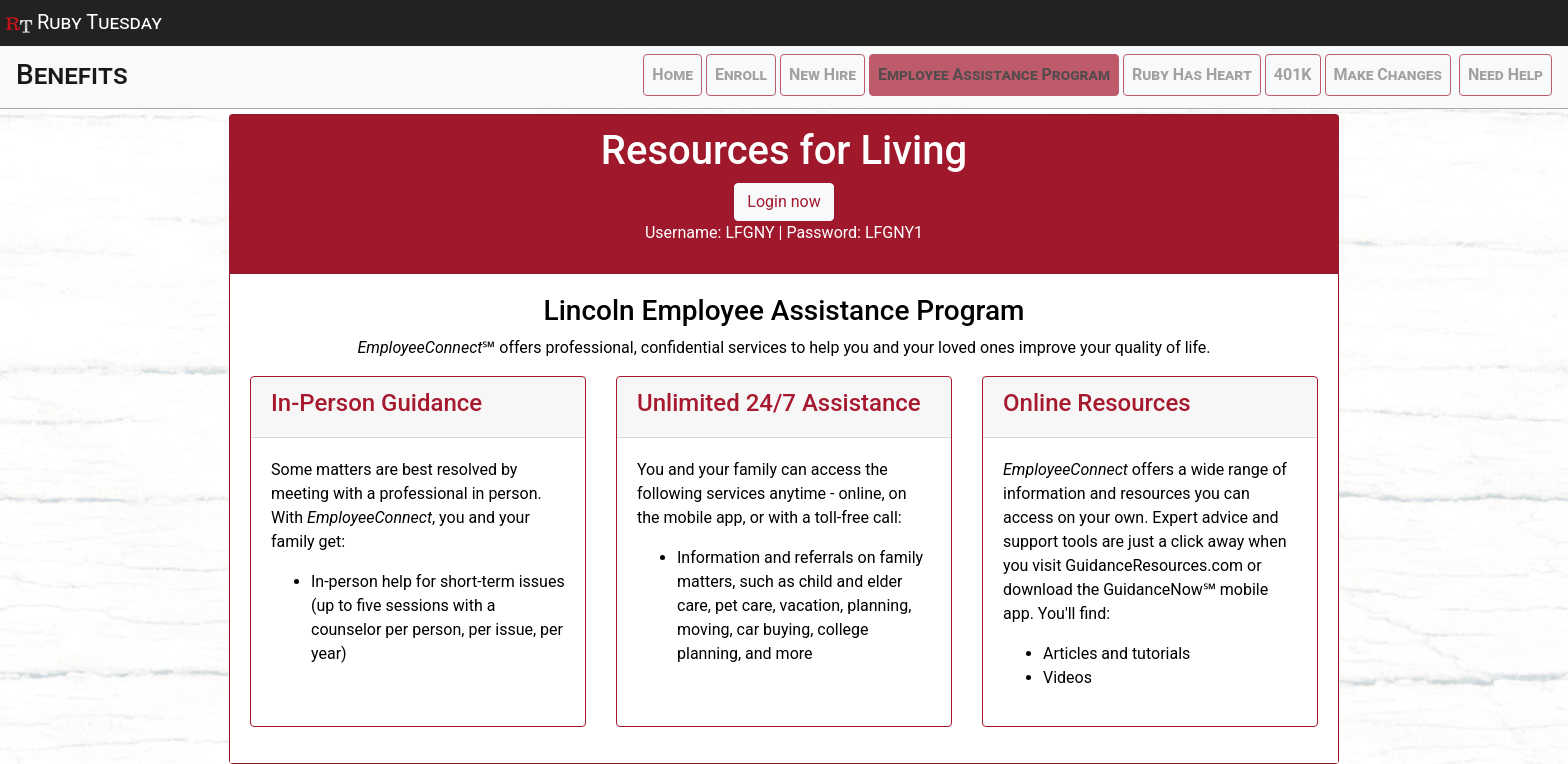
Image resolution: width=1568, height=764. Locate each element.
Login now (783, 201)
